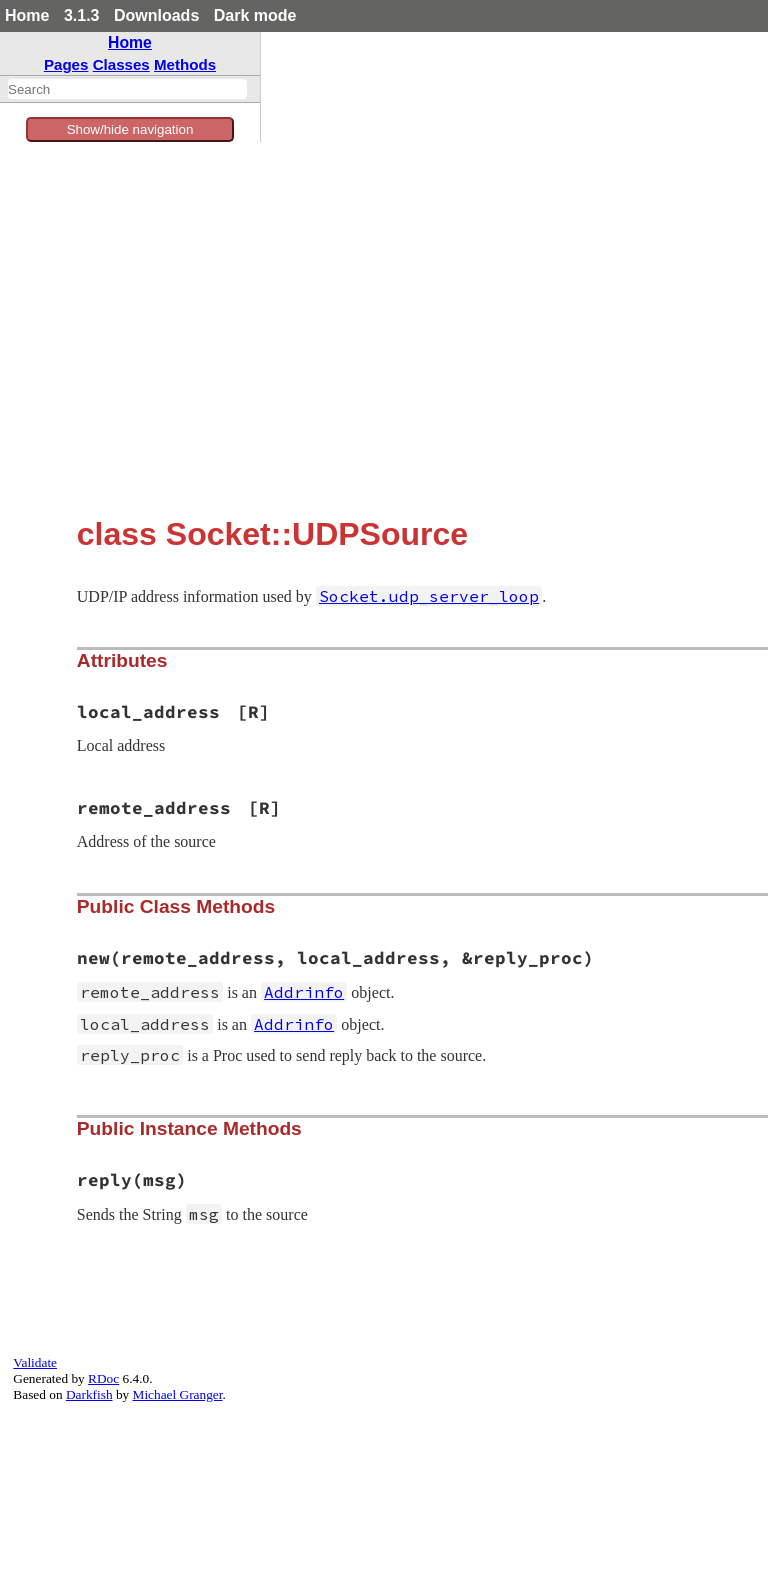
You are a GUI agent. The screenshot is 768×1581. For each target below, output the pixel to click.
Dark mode (255, 15)
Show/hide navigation (130, 129)
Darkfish (89, 1394)
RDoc (103, 1378)
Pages (66, 64)
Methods (185, 64)
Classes (121, 64)
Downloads (156, 15)
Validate (35, 1362)
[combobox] (127, 89)
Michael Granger (178, 1394)
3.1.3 (82, 15)
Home (27, 15)
